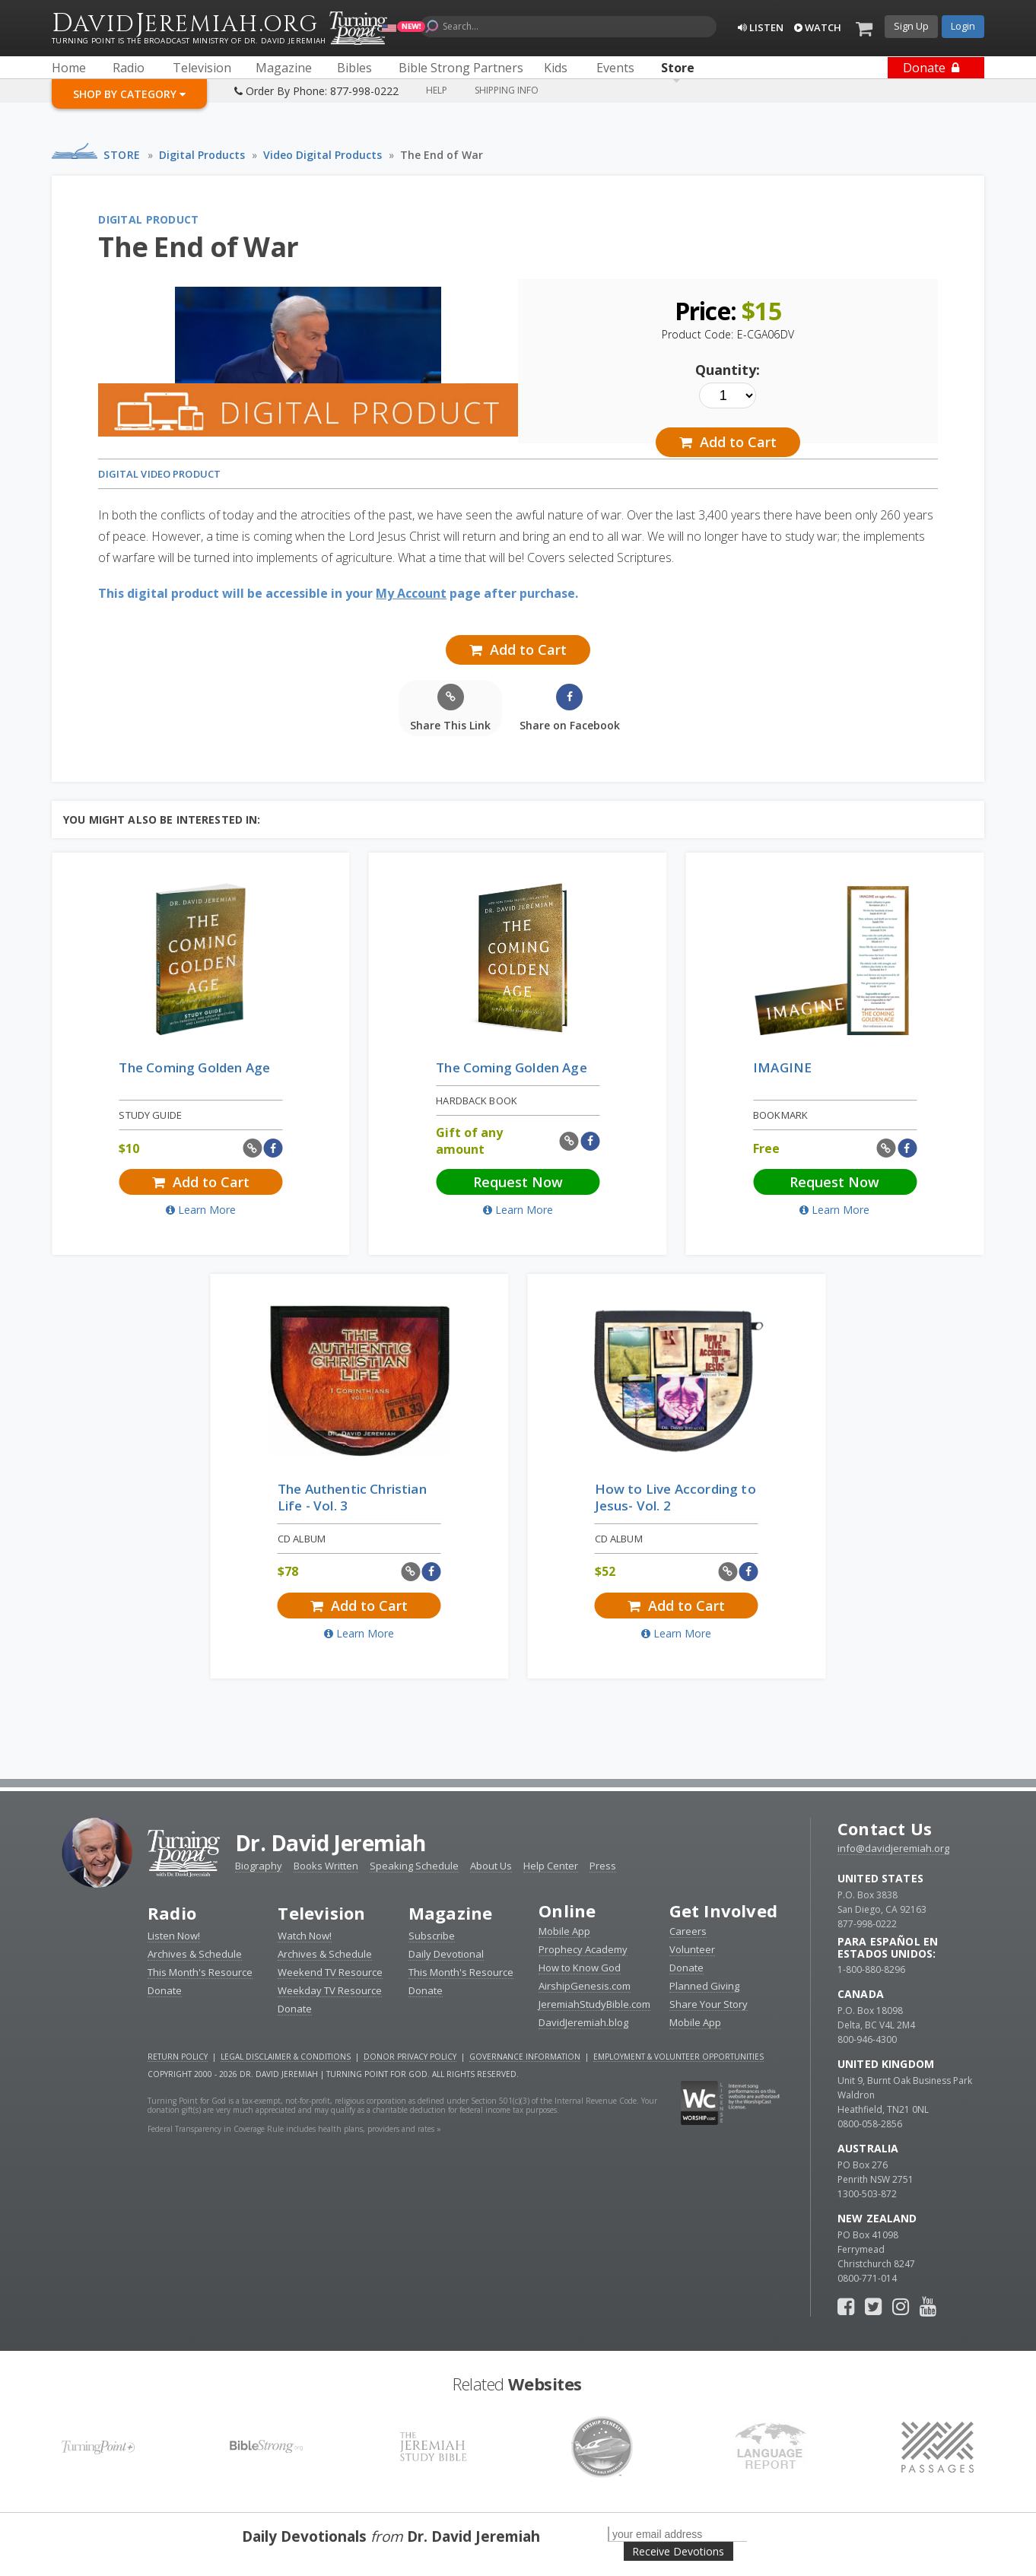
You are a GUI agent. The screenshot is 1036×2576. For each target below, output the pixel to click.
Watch (817, 27)
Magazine (450, 1912)
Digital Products (202, 155)
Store (122, 155)
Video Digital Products (322, 155)
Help (436, 90)
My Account (411, 593)
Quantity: (727, 370)
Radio (172, 1912)
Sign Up (911, 26)
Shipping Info (507, 90)
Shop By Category (129, 94)
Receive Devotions (678, 2551)
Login (963, 26)
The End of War (441, 155)
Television (321, 1912)
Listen (760, 27)
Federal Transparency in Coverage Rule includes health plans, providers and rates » (294, 2128)
